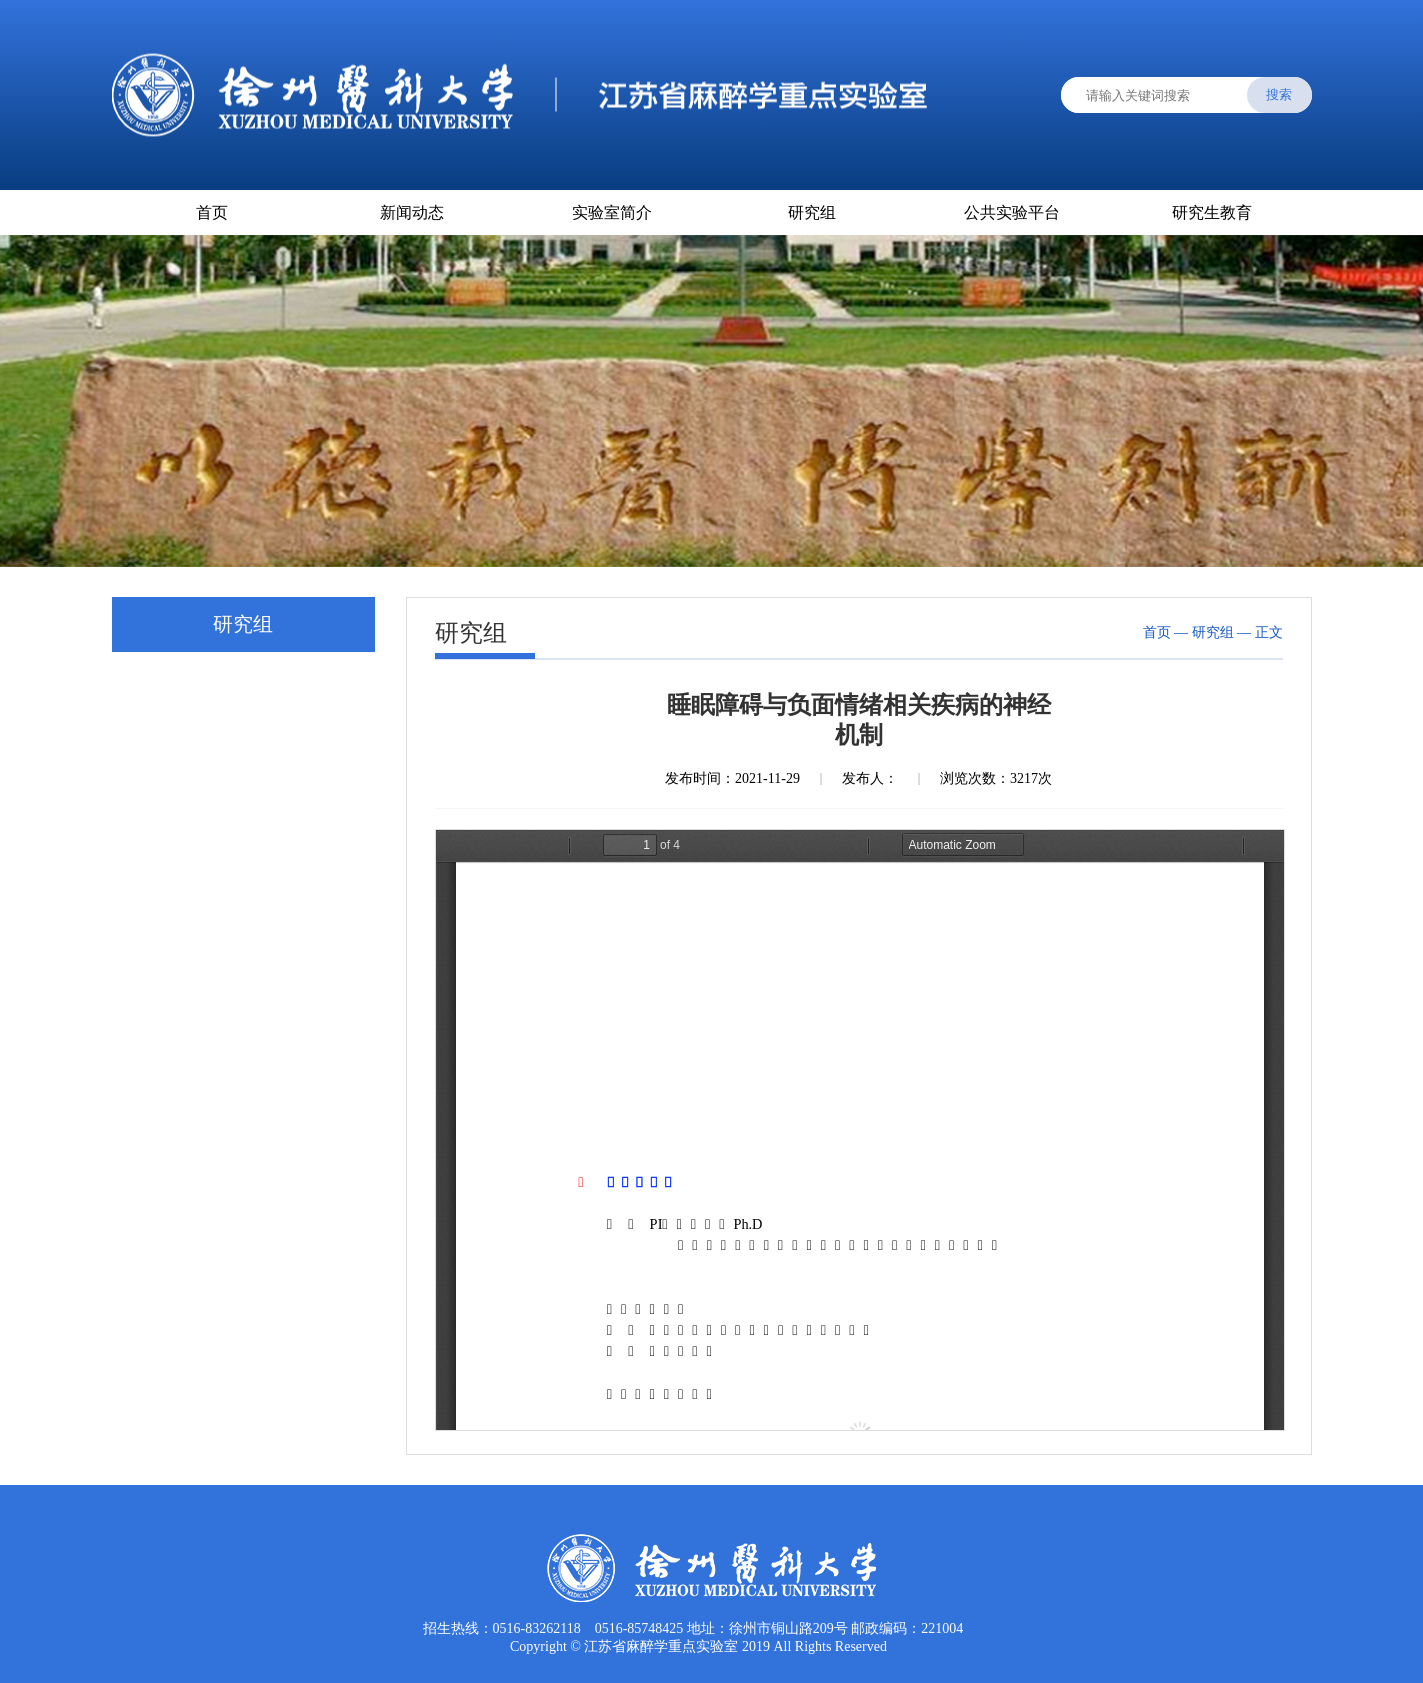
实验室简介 (612, 212)
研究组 (812, 212)
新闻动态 (412, 212)
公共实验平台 (1012, 212)
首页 (212, 212)
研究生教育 (1212, 212)
